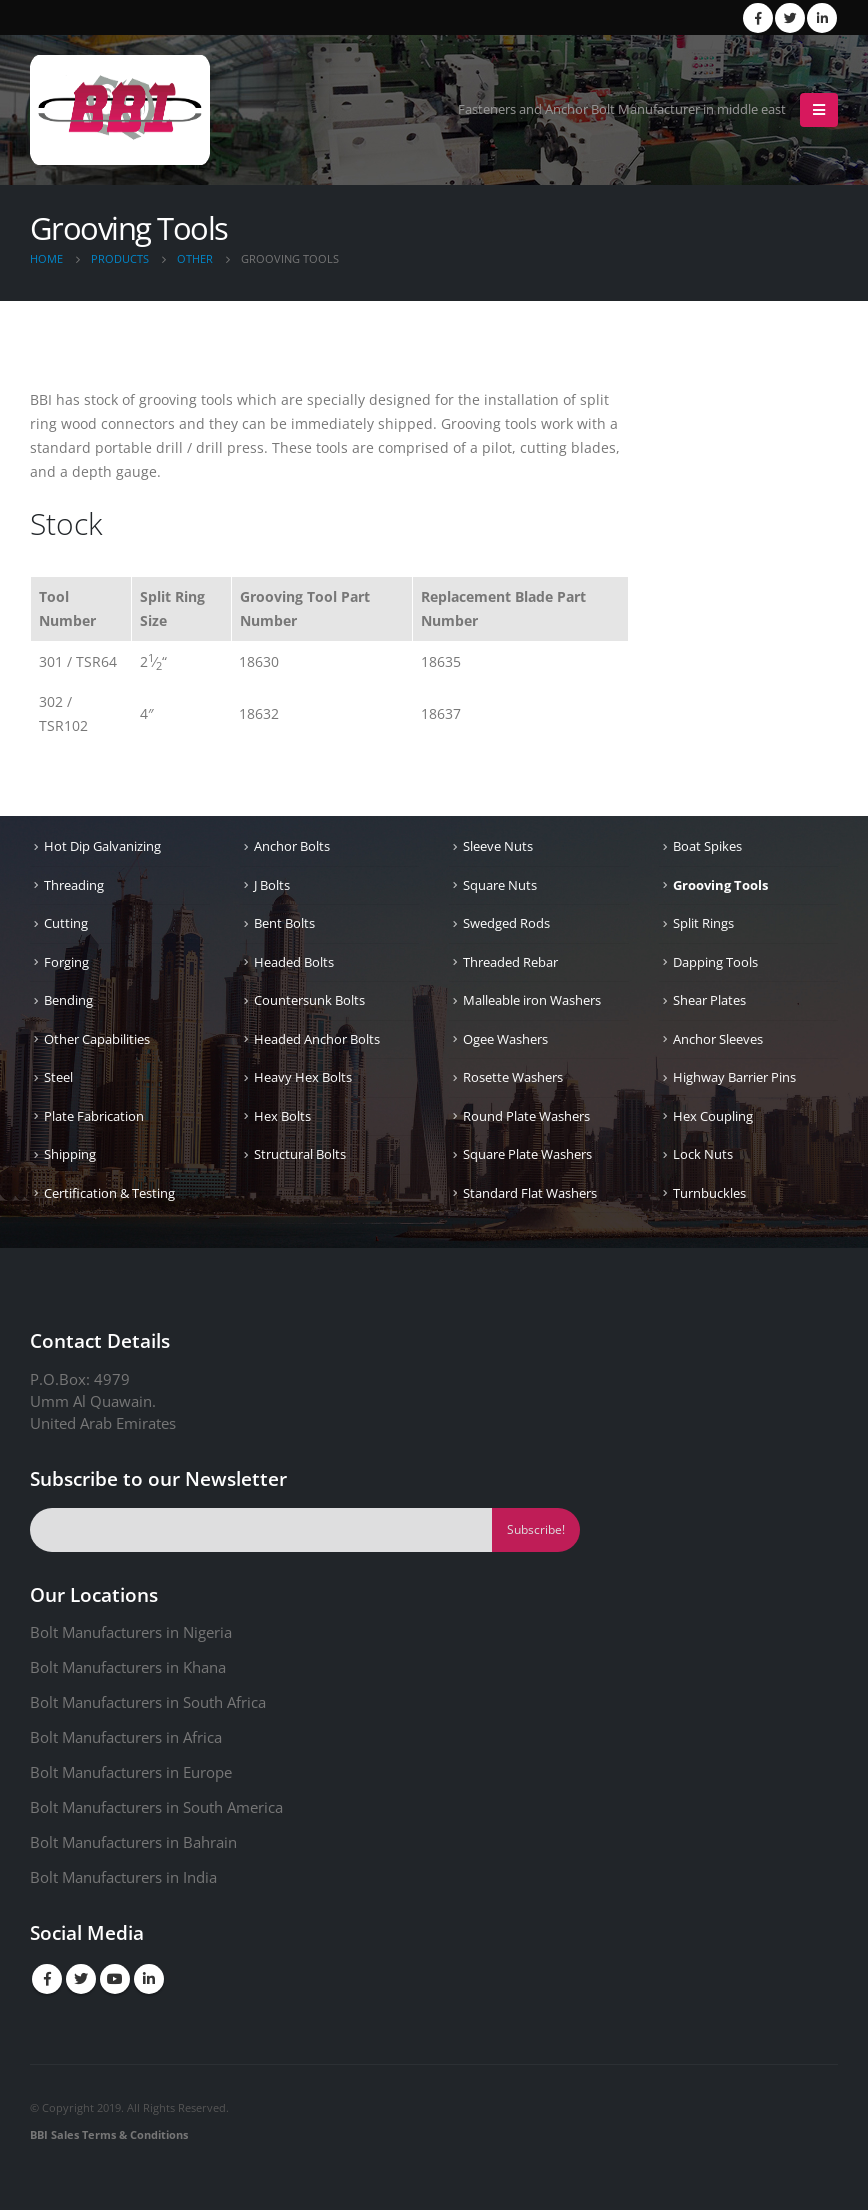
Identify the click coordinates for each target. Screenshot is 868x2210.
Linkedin (149, 1979)
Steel (58, 1077)
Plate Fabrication (94, 1116)
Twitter (81, 1979)
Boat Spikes (707, 846)
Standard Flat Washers (530, 1193)
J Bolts (272, 885)
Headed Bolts (294, 962)
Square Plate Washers (527, 1154)
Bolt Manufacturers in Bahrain (133, 1842)
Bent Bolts (284, 923)
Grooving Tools (720, 885)
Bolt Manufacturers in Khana (128, 1667)
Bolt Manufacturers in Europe (131, 1772)
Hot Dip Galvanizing (102, 846)
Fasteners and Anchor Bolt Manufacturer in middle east (622, 109)
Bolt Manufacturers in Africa (126, 1737)
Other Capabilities (97, 1039)
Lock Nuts (703, 1154)
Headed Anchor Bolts (317, 1039)
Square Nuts (500, 885)
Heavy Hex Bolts (303, 1077)
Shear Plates (709, 1000)
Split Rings (703, 923)
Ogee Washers (505, 1039)
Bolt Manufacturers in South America (156, 1807)
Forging (66, 962)
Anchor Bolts (292, 846)
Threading (74, 885)
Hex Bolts (282, 1116)
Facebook (47, 1979)
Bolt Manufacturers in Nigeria (131, 1632)
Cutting (66, 923)
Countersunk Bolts (309, 1000)
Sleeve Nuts (498, 846)
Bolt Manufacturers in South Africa (148, 1702)
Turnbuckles (709, 1193)
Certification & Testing (109, 1193)
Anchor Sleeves (718, 1039)
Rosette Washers (513, 1077)
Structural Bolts (300, 1154)
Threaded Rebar (510, 962)
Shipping (70, 1154)
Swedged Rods (506, 923)
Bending (68, 1000)
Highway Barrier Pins (734, 1077)
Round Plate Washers (526, 1116)
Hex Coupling (713, 1116)
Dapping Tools (715, 962)
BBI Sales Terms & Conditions (109, 2134)
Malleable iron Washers (532, 1000)
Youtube (115, 1979)
